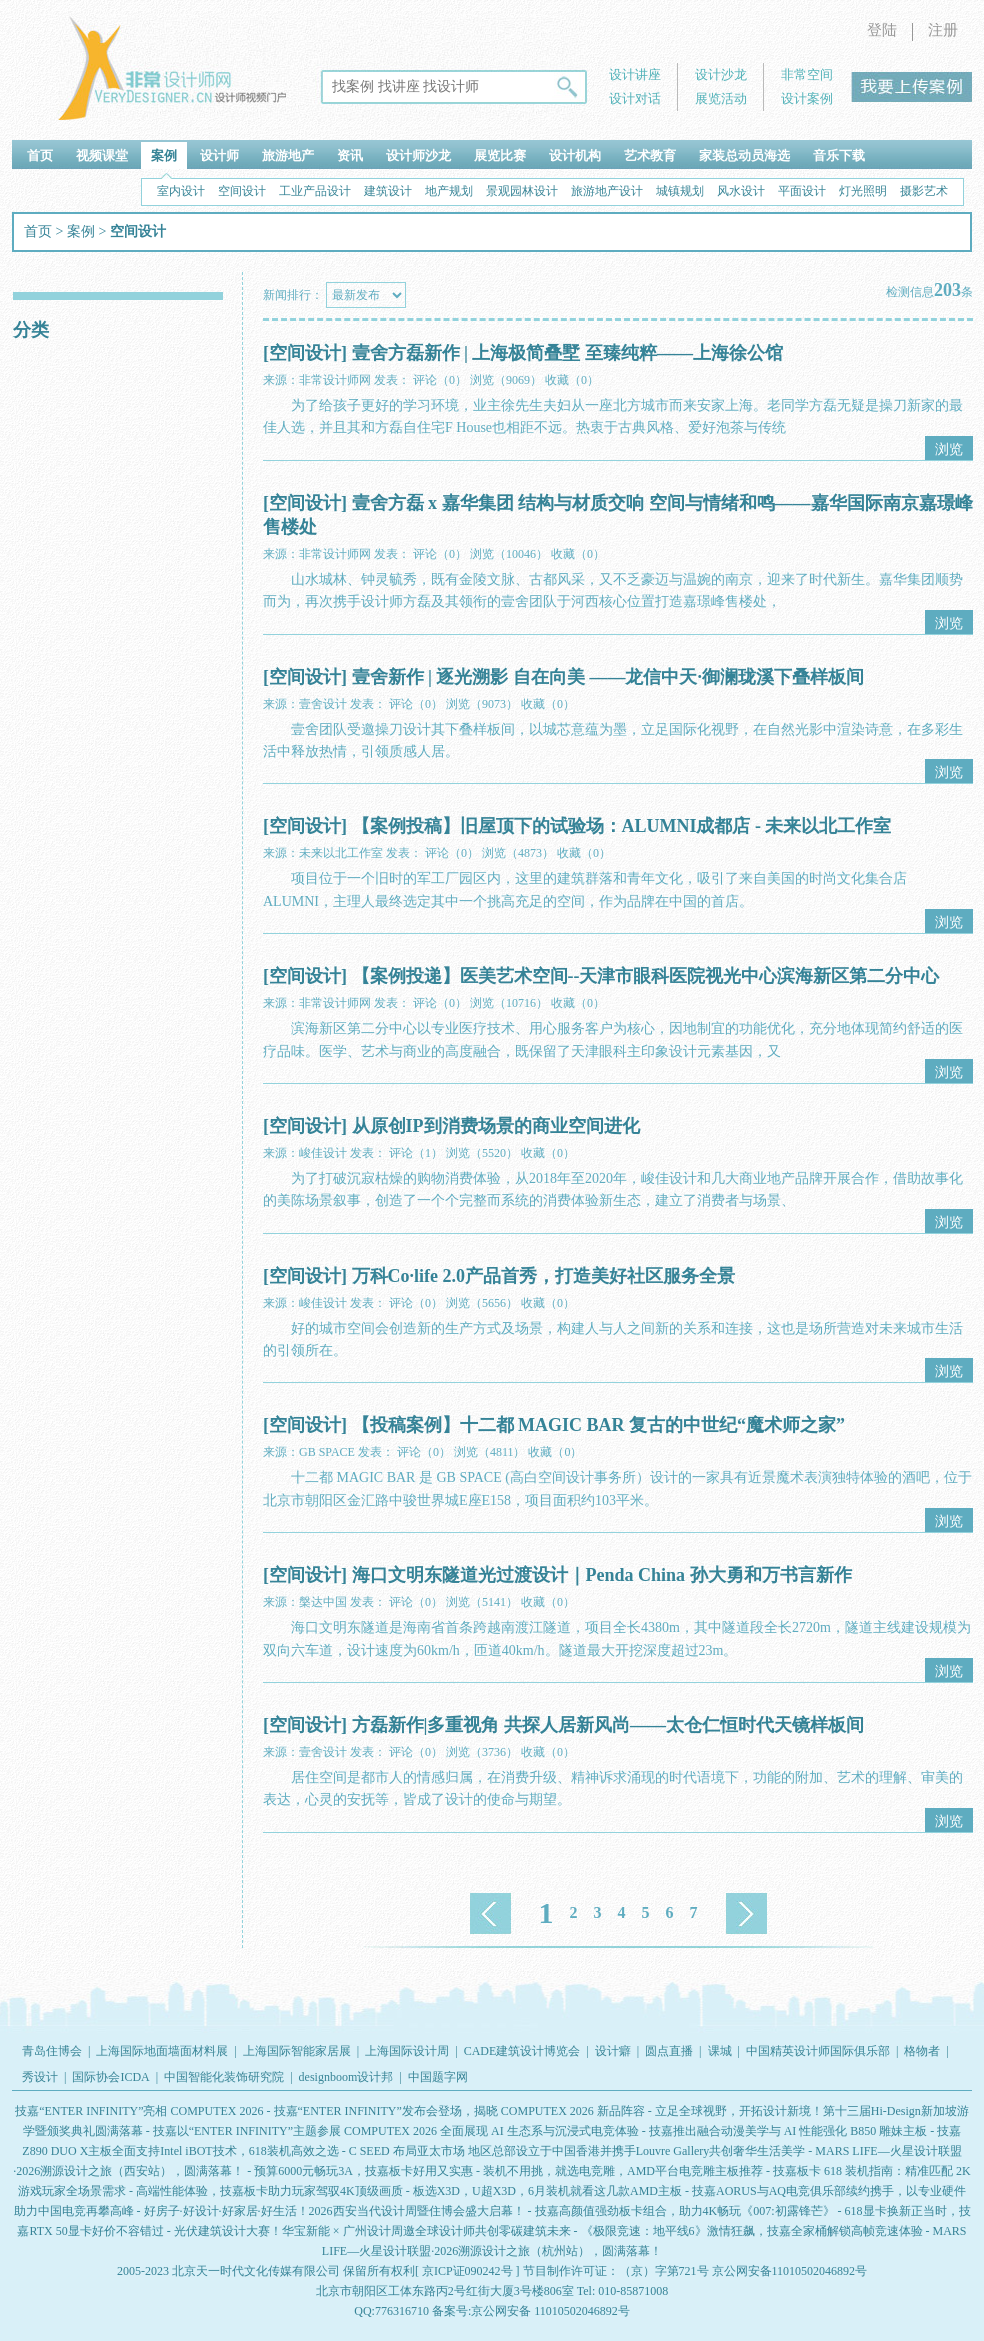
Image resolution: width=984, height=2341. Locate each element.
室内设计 (181, 191)
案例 (164, 155)
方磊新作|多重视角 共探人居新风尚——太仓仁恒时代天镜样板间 (608, 1725)
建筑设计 (388, 191)
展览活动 (721, 98)
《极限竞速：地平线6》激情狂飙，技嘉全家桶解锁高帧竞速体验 (752, 2231)
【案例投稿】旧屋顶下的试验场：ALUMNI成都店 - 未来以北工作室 (622, 826)
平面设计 (802, 191)
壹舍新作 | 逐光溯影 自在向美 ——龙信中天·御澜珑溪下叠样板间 (608, 677)
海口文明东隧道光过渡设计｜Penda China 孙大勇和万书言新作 (602, 1575)
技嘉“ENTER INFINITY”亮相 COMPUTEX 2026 (139, 2111)
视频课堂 (102, 155)
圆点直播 (669, 2051)
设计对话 (635, 98)
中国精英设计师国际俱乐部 (818, 2051)
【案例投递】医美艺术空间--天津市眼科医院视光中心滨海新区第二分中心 (646, 976)
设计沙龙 (721, 74)
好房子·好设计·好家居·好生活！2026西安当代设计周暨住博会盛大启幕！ (334, 2211)
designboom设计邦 (346, 2077)
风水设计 (741, 191)
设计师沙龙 (418, 155)
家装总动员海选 (744, 155)
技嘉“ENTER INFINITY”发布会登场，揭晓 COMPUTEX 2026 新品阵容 (459, 2111)
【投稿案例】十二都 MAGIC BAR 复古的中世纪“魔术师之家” (599, 1425)
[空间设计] (305, 353)
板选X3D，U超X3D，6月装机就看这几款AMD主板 (547, 2191)
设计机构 (575, 155)
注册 (943, 30)
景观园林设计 (522, 191)
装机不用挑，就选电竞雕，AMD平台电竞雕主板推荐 (623, 2171)
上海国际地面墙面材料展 (162, 2051)
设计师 (219, 155)
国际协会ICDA (110, 2077)
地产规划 (449, 191)
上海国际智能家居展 (297, 2051)
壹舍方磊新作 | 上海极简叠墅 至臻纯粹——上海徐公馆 (567, 353)
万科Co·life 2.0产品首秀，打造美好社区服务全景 (543, 1276)
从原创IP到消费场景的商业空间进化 (496, 1126)
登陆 (882, 30)
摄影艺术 (924, 191)
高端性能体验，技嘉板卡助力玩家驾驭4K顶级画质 (269, 2191)
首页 (40, 155)
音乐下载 (839, 155)
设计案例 (807, 98)
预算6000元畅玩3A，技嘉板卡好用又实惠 (363, 2171)
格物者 (922, 2051)
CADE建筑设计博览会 (522, 2051)
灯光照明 (863, 191)
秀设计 (40, 2077)
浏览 (949, 449)
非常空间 (807, 74)
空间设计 (242, 191)
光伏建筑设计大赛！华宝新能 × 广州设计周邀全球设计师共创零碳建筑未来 (372, 2231)
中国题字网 (438, 2077)
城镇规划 (680, 191)
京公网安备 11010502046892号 (550, 2311)
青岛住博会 (52, 2051)
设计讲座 (635, 74)
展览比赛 (500, 155)
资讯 (350, 155)
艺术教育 (650, 155)
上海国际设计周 (407, 2051)
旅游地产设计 (607, 191)
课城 (720, 2051)
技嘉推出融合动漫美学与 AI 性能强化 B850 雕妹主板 (788, 2131)
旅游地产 (288, 155)
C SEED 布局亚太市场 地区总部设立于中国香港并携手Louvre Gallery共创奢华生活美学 (577, 2151)
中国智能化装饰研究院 (224, 2077)
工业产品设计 (315, 191)
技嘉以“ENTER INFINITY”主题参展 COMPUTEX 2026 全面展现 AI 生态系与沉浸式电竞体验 (396, 2131)
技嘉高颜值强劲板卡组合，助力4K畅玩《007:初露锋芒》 (685, 2211)
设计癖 (613, 2051)
